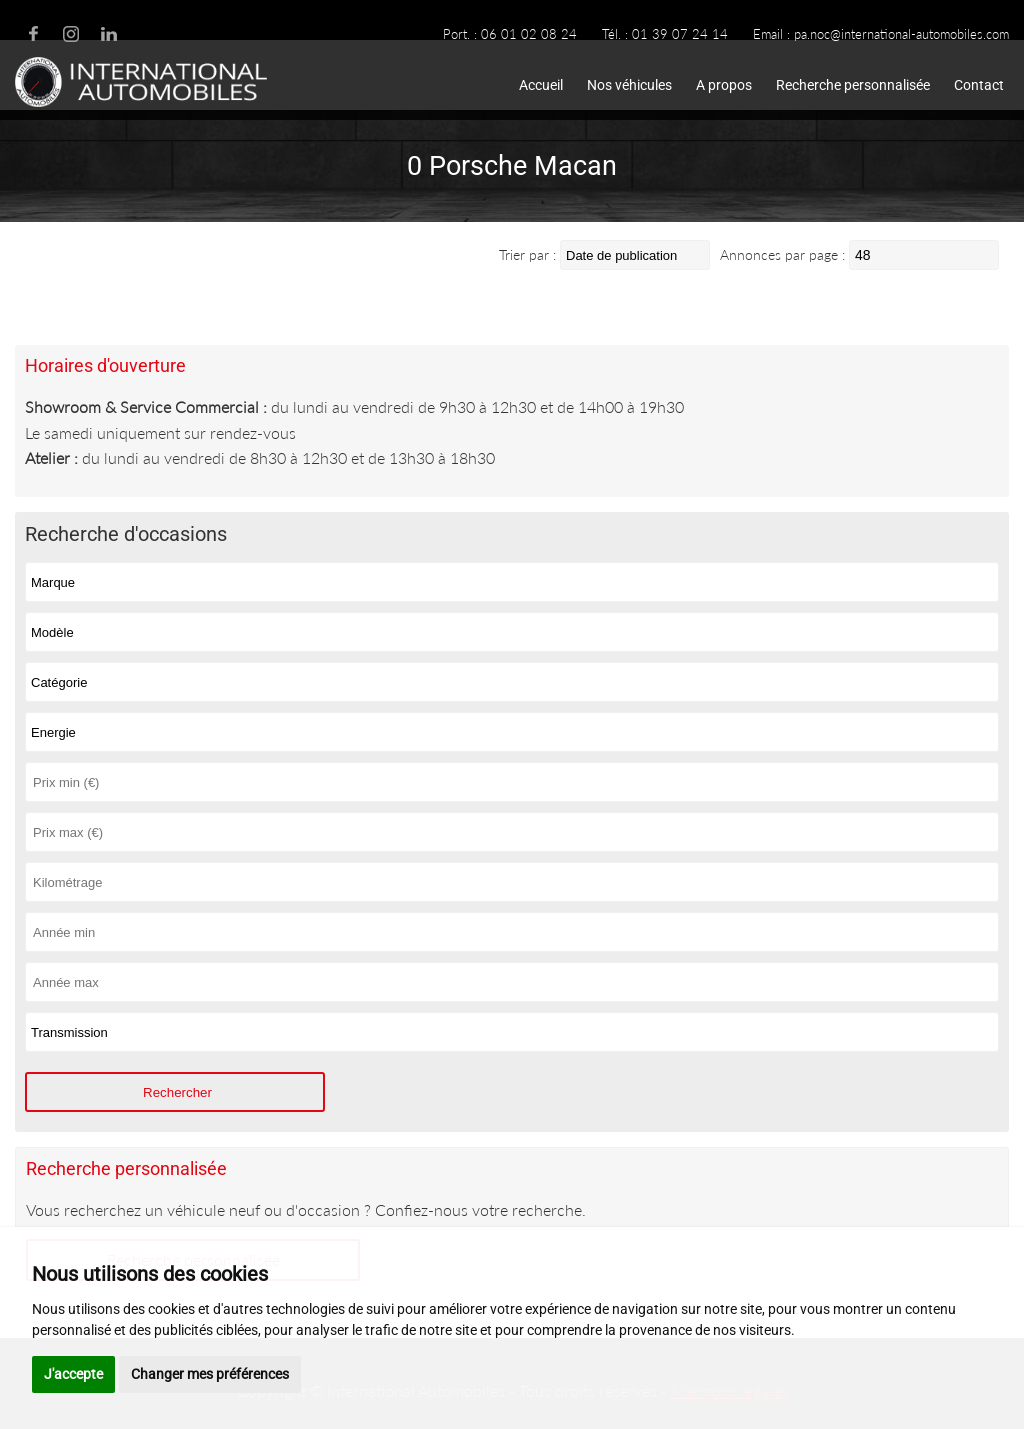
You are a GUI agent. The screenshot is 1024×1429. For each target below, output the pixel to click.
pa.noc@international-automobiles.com (901, 34)
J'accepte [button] (73, 1374)
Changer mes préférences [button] (210, 1374)
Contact (979, 85)
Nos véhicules (629, 85)
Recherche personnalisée (853, 85)
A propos (724, 85)
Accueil (541, 85)
